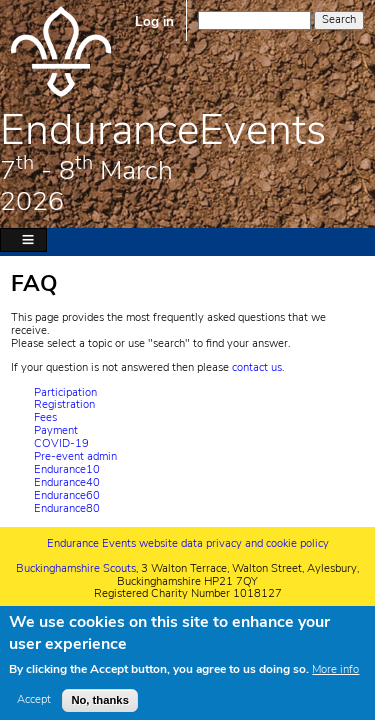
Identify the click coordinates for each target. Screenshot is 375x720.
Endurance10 (67, 469)
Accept (34, 706)
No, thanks (100, 706)
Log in (154, 21)
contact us (257, 367)
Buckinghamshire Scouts (76, 568)
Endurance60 (67, 495)
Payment (56, 430)
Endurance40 (67, 482)
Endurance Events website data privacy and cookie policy (188, 543)
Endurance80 (67, 508)
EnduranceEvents (163, 130)
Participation (65, 392)
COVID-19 (61, 443)
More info (335, 676)
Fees (45, 417)
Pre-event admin (75, 456)
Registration (64, 404)
